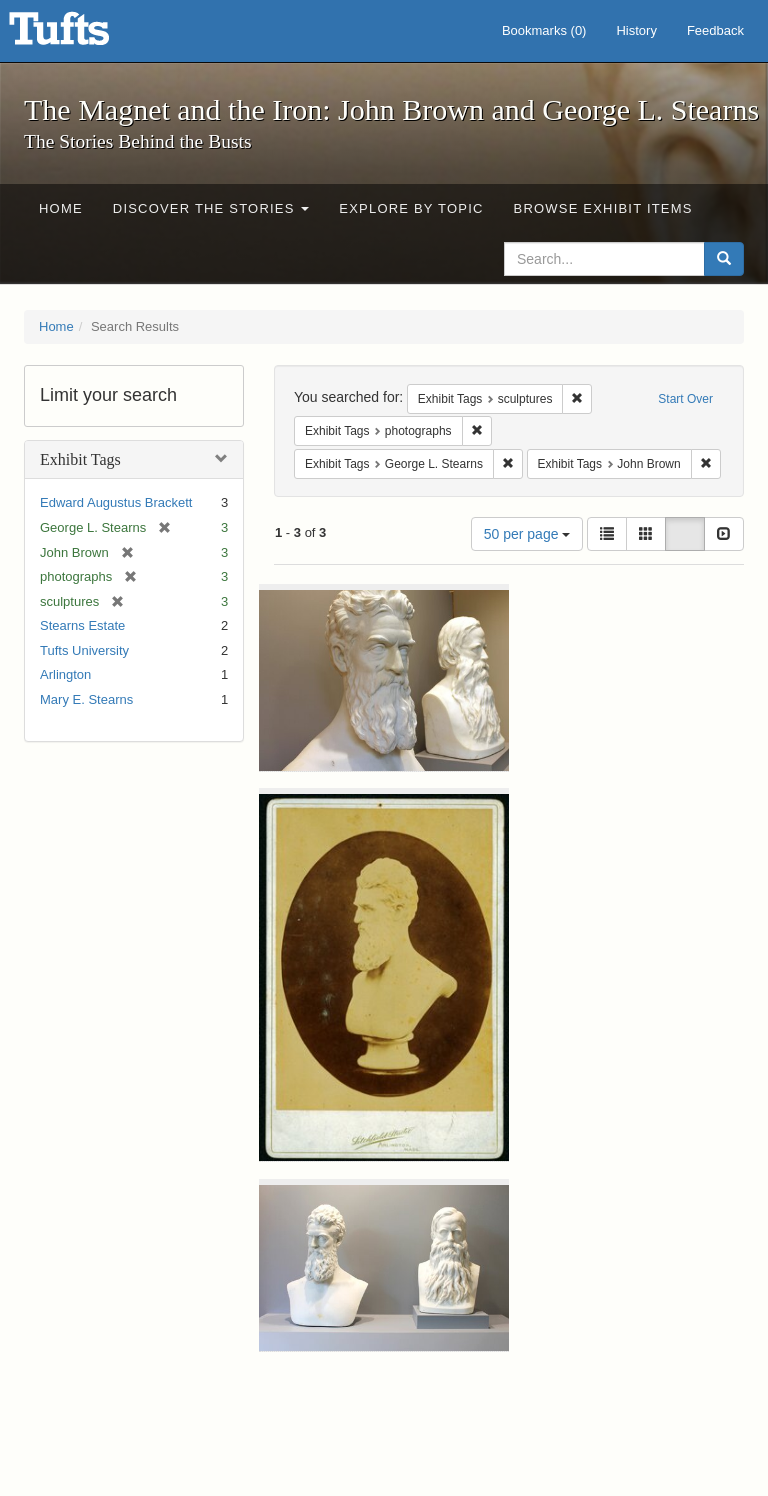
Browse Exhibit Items (603, 208)
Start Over (685, 399)
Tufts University (84, 650)
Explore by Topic (411, 208)
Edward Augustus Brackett (116, 502)
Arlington (65, 674)
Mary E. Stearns (86, 699)
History (636, 30)
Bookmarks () (544, 30)
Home (61, 208)
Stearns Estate (82, 625)
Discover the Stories (211, 208)
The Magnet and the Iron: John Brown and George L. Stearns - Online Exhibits (84, 35)
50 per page (527, 534)
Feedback (715, 30)
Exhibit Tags (80, 459)
